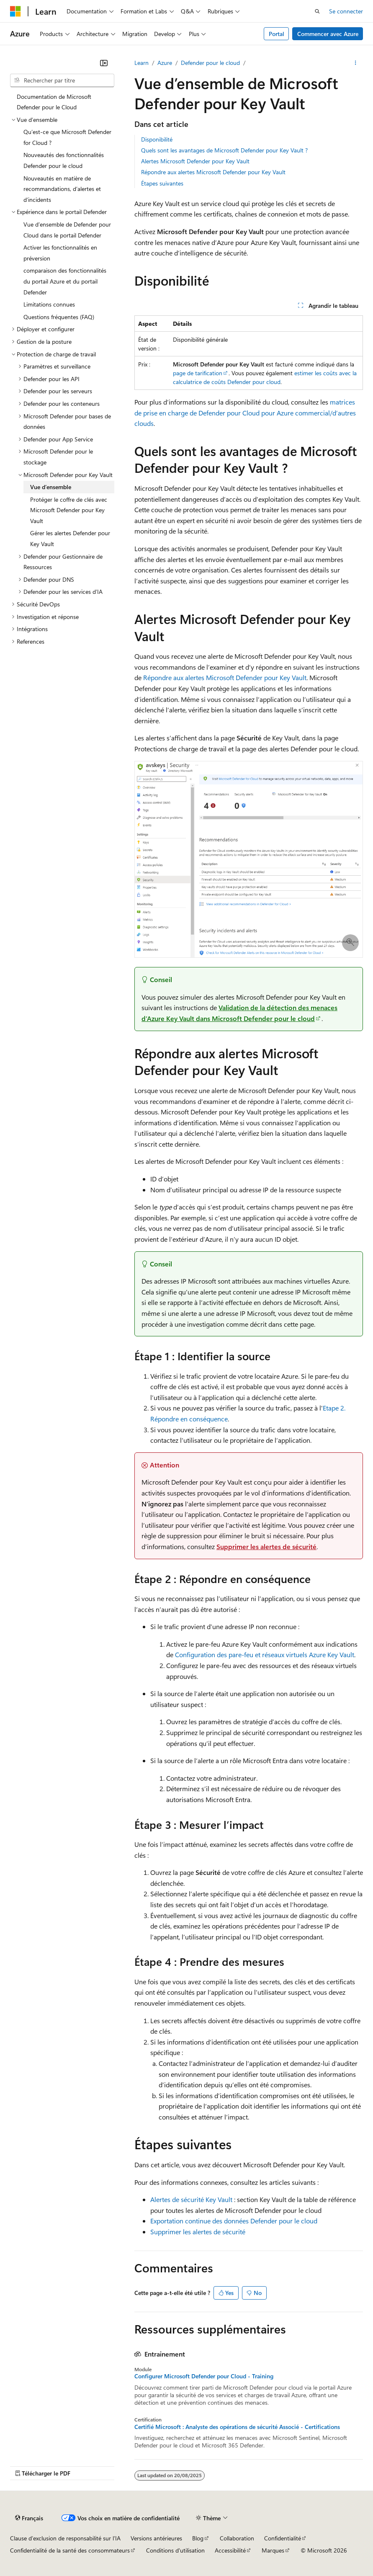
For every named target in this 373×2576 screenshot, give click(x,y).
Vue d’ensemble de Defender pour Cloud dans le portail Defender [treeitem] (67, 229)
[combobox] (62, 80)
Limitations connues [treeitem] (49, 304)
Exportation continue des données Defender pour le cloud (233, 2220)
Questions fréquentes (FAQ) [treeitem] (58, 317)
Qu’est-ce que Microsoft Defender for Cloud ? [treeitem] (67, 137)
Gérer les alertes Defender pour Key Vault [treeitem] (70, 538)
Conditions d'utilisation (175, 2550)
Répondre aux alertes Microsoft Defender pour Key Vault (213, 172)
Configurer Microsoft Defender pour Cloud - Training (203, 2376)
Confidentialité (282, 2538)
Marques (273, 2550)
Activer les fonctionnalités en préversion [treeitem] (60, 252)
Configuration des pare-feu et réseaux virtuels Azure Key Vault (264, 1654)
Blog (197, 2538)
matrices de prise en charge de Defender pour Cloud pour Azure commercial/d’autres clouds (245, 412)
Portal (276, 34)
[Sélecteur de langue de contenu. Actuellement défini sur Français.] (29, 2517)
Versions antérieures (156, 2538)
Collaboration (237, 2538)
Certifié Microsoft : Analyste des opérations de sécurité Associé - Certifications (237, 2427)
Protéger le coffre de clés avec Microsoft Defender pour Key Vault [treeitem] (68, 510)
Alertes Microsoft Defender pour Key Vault (195, 161)
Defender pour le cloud (210, 63)
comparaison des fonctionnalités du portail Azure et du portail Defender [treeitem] (64, 281)
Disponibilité (156, 139)
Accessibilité (230, 2550)
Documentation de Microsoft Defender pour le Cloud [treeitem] (54, 102)
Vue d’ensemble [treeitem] (50, 487)
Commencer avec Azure (327, 34)
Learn (141, 63)
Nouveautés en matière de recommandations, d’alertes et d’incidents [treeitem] (62, 189)
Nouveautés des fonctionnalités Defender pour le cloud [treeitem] (63, 160)
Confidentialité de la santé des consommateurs (70, 2550)
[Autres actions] (355, 63)
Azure (164, 63)
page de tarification (197, 373)
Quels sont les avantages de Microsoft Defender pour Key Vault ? (224, 150)
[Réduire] (103, 62)
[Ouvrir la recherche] (317, 11)
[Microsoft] (15, 11)
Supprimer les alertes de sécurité (266, 1546)
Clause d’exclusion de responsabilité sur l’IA (65, 2538)
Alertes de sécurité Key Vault (191, 2199)
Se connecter (346, 11)
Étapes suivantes (162, 183)
